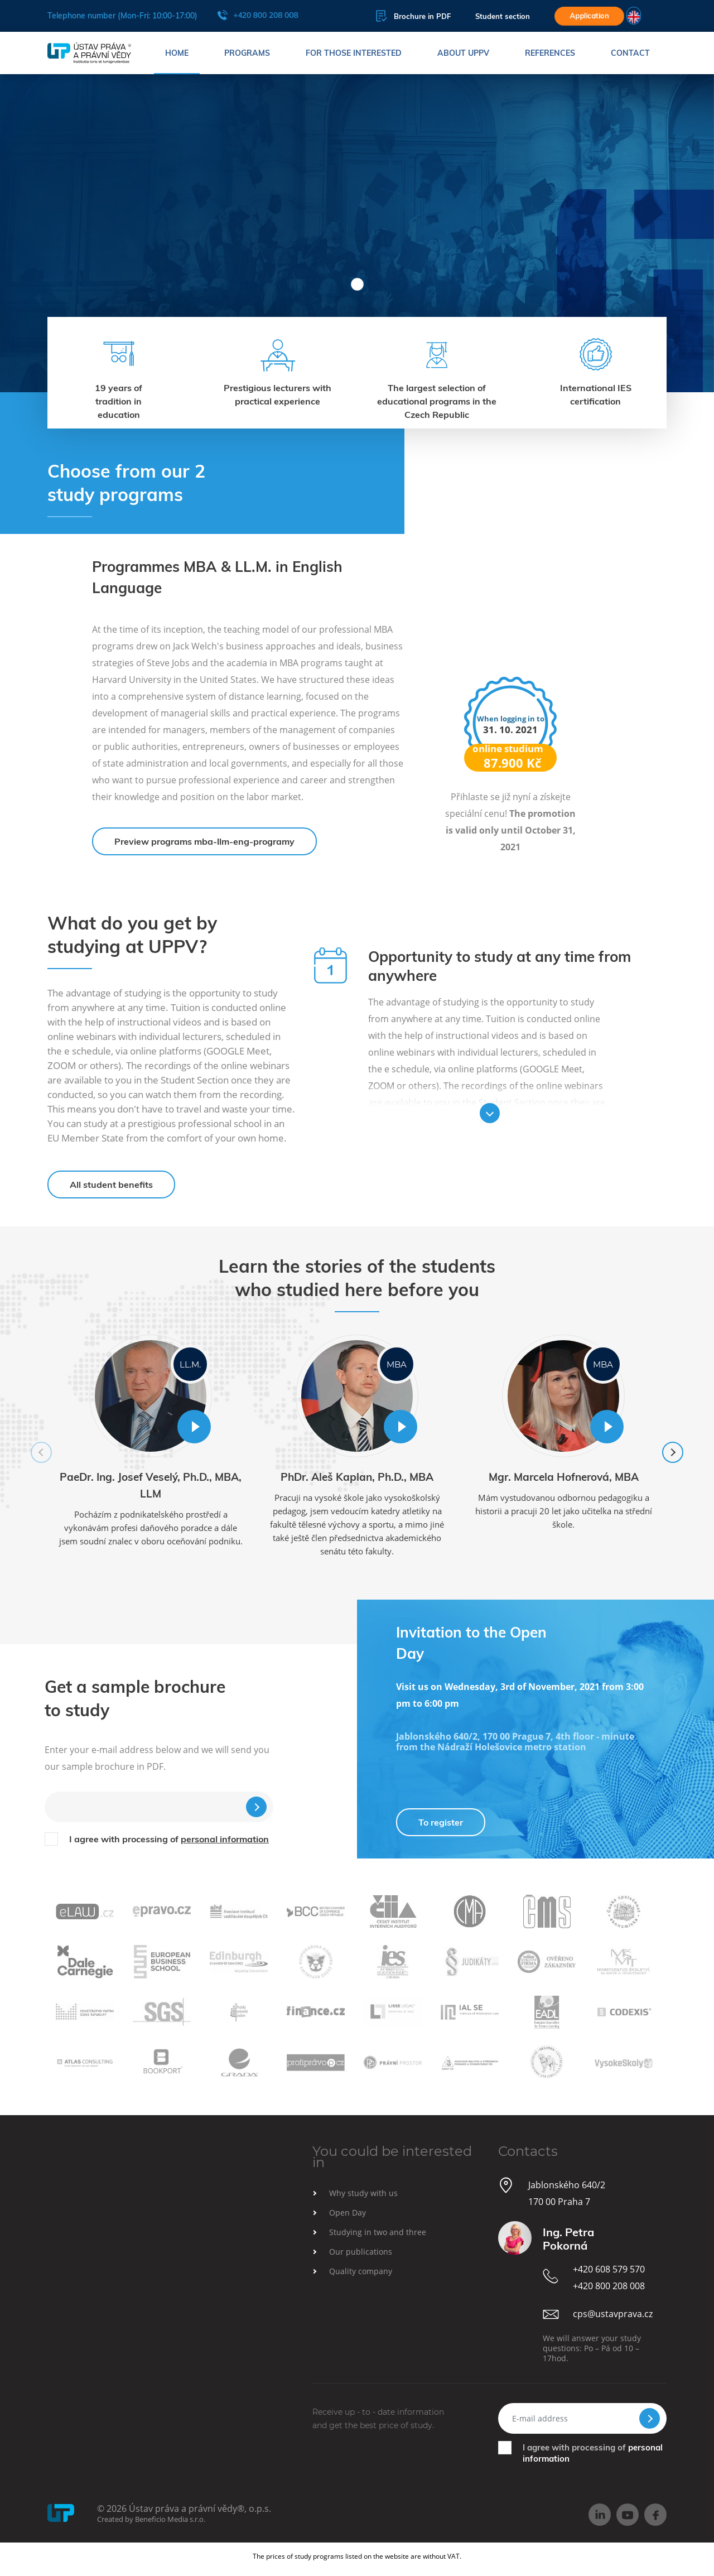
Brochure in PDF (413, 16)
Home (177, 53)
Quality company (360, 2271)
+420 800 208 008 (257, 15)
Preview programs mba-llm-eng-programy (204, 841)
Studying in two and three (377, 2232)
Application (589, 15)
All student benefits (111, 1184)
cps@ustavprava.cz (613, 2314)
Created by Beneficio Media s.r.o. (151, 2519)
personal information (225, 1839)
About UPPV (463, 53)
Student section (502, 16)
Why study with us (363, 2193)
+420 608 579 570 (609, 2269)
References (550, 53)
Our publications (360, 2251)
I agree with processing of (169, 1839)
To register (440, 1822)
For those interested (354, 53)
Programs (247, 53)
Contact (630, 53)
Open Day (347, 2212)
